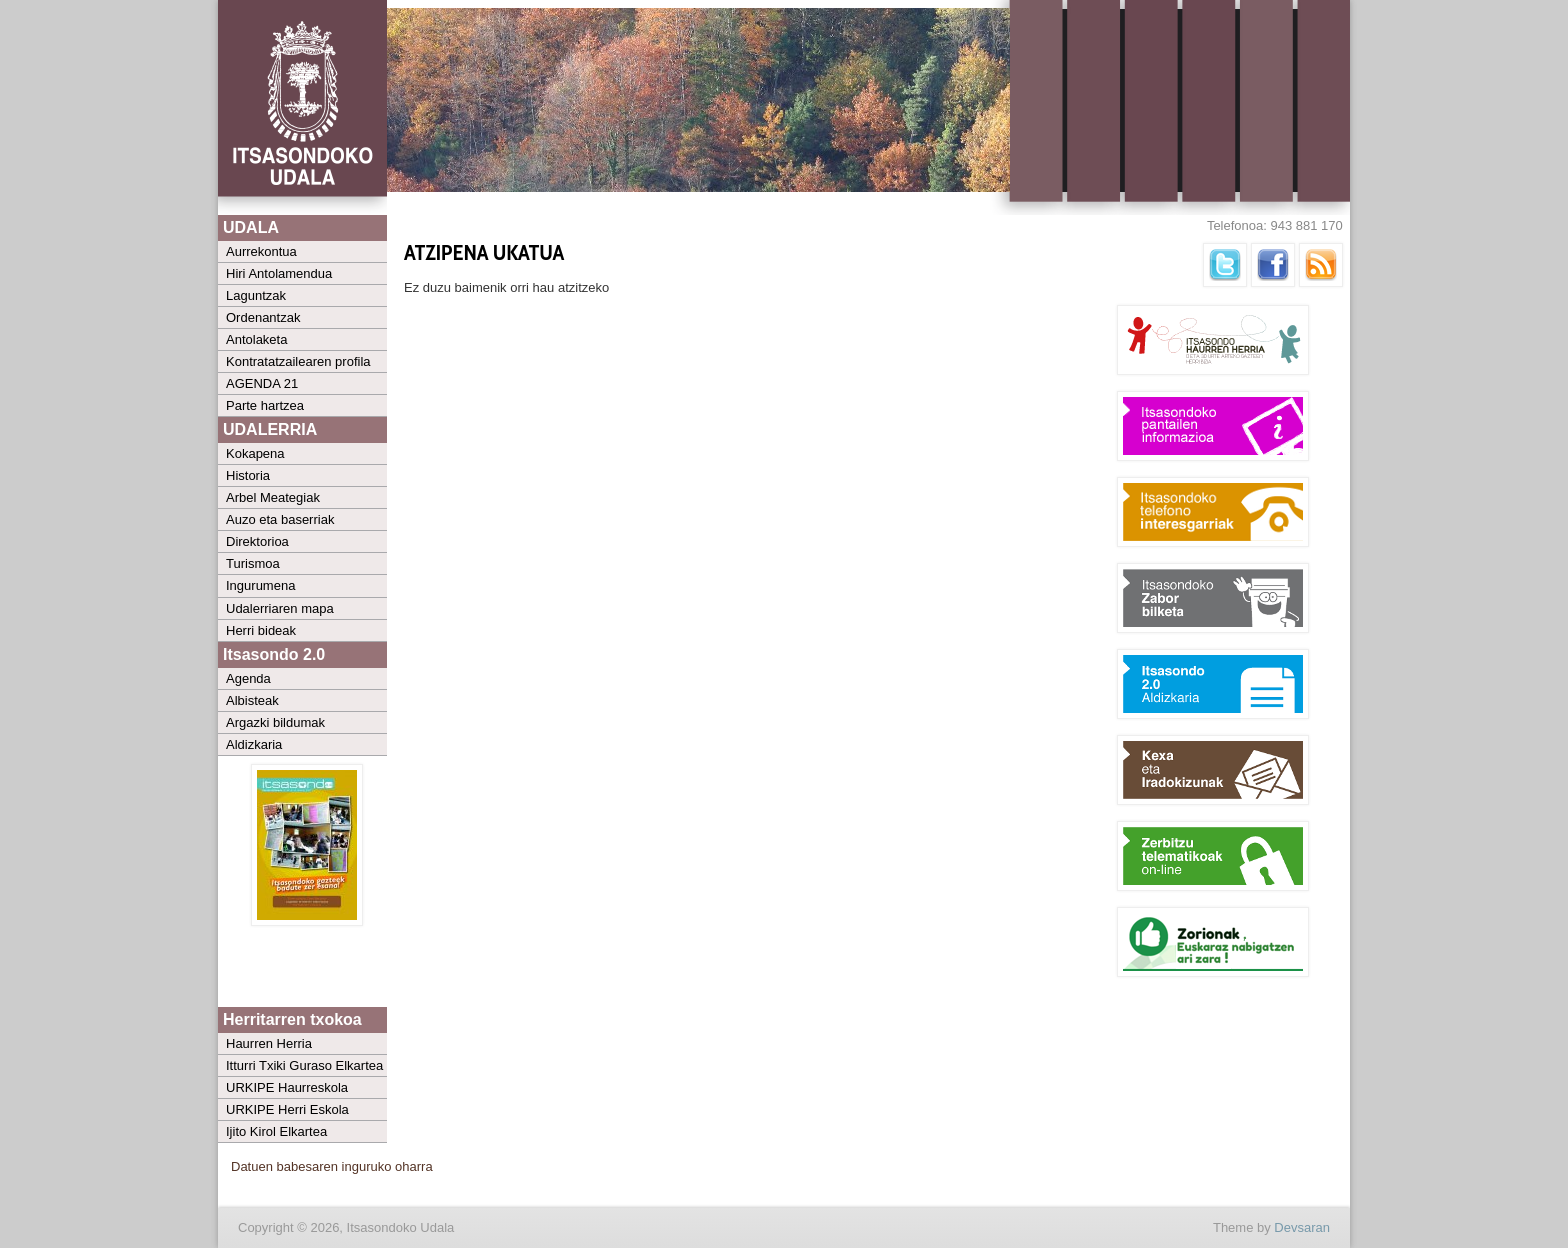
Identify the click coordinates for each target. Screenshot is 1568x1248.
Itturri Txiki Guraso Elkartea (304, 1065)
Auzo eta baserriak (280, 519)
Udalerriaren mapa (280, 608)
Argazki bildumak (275, 722)
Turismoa (253, 563)
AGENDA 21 (262, 383)
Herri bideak (261, 630)
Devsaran (1302, 1227)
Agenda (248, 678)
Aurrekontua (261, 251)
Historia (248, 475)
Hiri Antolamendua (279, 273)
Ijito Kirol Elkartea (276, 1131)
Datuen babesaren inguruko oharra (332, 1166)
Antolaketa (256, 339)
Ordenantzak (263, 317)
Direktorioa (257, 541)
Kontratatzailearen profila (298, 361)
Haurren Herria (269, 1043)
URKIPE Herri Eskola (287, 1109)
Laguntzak (256, 295)
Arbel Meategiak (273, 497)
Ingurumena (260, 585)
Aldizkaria (254, 744)
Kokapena (255, 453)
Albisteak (252, 700)
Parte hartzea (265, 405)
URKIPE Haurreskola (287, 1087)
